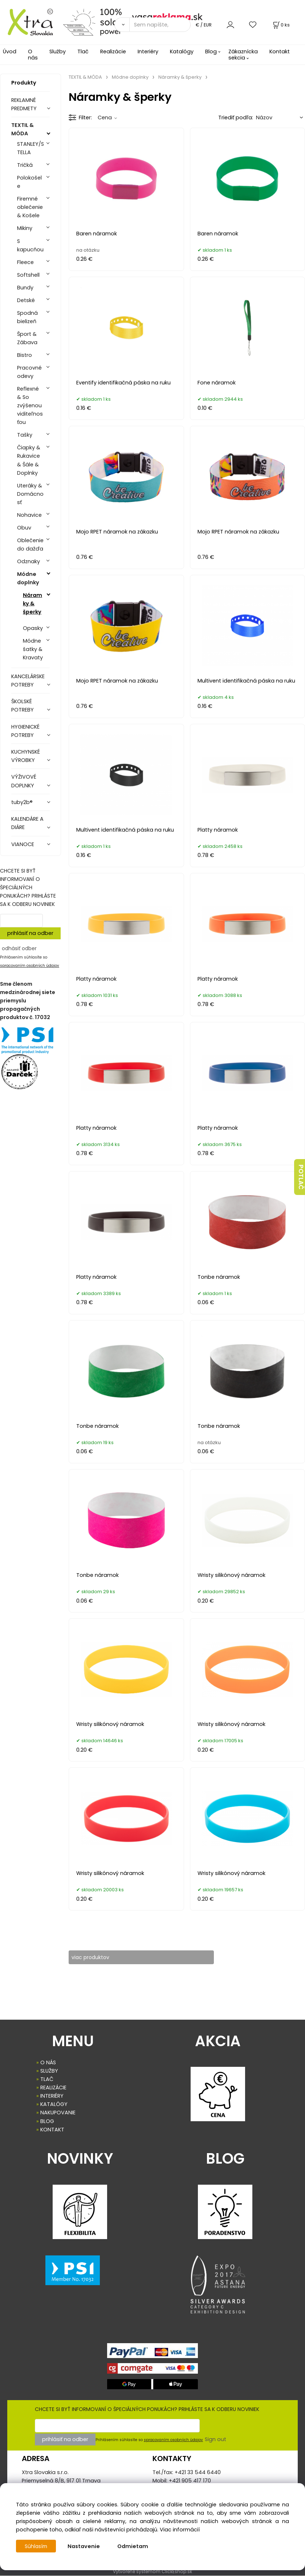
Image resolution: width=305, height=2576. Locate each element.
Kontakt (279, 51)
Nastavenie (85, 2546)
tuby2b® (22, 802)
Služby (57, 51)
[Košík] (281, 24)
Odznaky (28, 561)
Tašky (24, 434)
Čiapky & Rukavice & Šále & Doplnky (28, 460)
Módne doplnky (28, 578)
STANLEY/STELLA (30, 148)
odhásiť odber (19, 948)
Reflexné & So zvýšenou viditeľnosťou (30, 405)
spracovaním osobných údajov (29, 965)
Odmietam (134, 2546)
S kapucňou (30, 245)
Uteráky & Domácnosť (30, 494)
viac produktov (95, 1957)
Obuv (24, 527)
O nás (33, 54)
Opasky (33, 628)
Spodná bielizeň (27, 317)
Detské (26, 300)
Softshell (28, 275)
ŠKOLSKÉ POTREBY (22, 705)
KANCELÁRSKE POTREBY (28, 680)
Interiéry (148, 51)
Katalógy (182, 51)
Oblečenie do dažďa (30, 544)
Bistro (24, 355)
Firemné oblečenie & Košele (30, 207)
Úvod (9, 51)
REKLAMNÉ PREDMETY (24, 104)
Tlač (83, 51)
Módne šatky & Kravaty (33, 649)
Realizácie (113, 51)
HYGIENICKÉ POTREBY (25, 731)
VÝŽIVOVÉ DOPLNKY (23, 781)
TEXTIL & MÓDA (22, 129)
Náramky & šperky (32, 603)
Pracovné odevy (29, 372)
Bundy (25, 287)
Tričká (25, 165)
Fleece (25, 262)
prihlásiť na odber (30, 933)
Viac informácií (180, 2529)
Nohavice (29, 515)
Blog (211, 51)
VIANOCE (22, 844)
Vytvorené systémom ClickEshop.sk (152, 2572)
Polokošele (29, 182)
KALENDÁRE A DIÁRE (27, 823)
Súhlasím (37, 2546)
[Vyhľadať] (121, 24)
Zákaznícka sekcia (243, 54)
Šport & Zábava (27, 338)
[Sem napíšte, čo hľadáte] (160, 24)
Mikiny (24, 228)
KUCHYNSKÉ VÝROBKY (25, 756)
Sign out (215, 2439)
